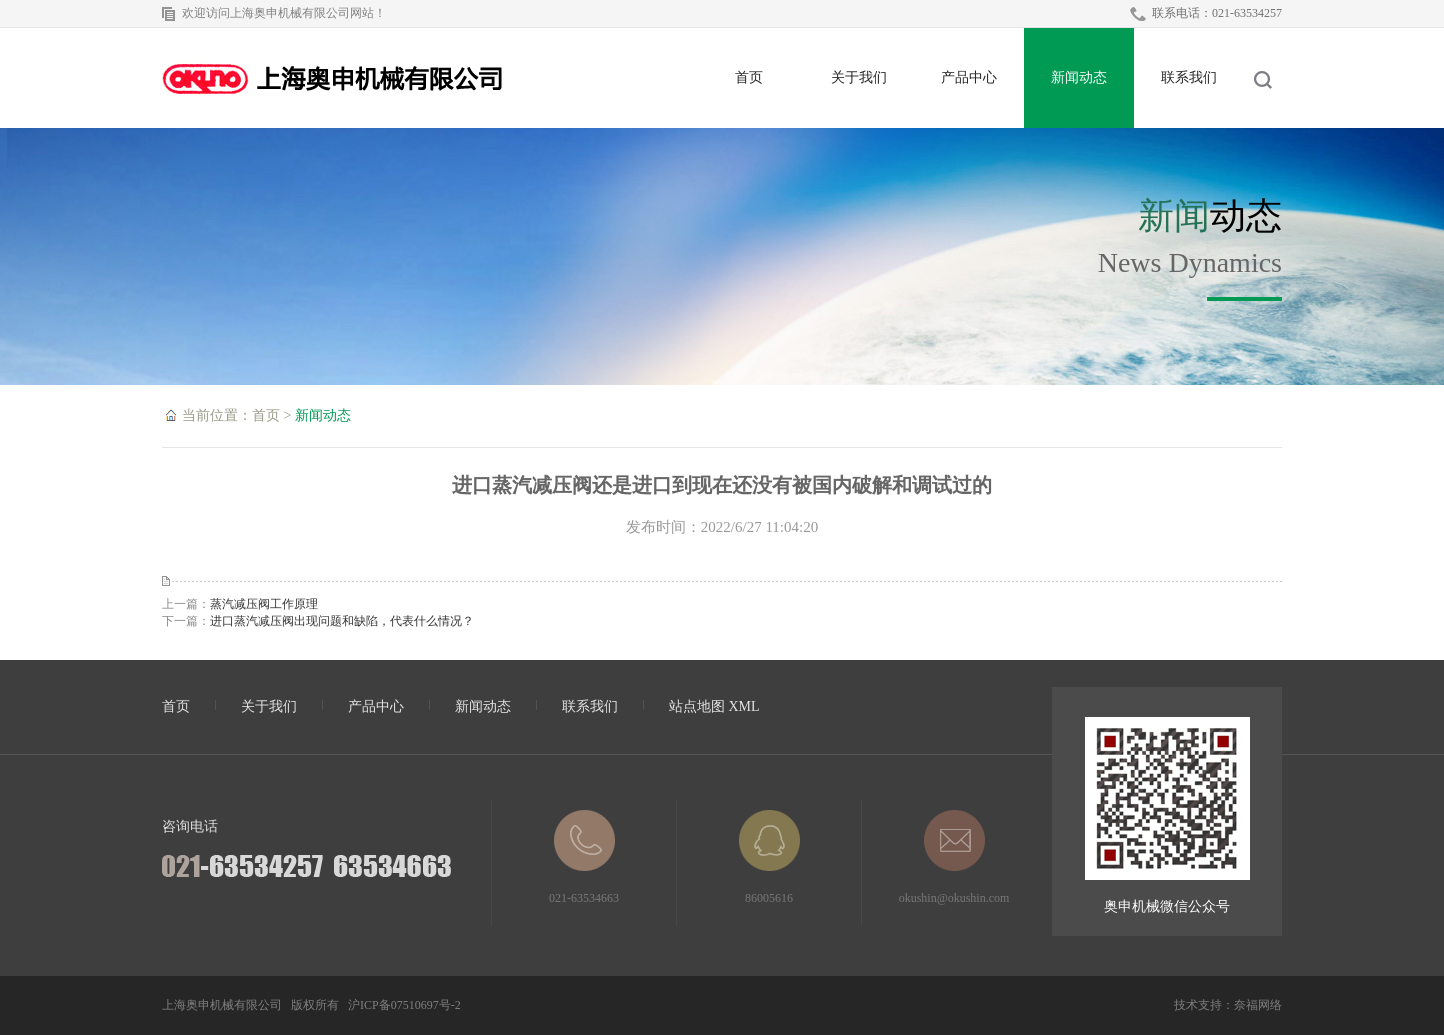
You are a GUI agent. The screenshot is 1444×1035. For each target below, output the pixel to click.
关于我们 (859, 77)
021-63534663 (584, 857)
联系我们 (1189, 77)
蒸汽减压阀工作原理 (264, 604)
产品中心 (969, 77)
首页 (749, 77)
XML (744, 706)
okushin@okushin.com (954, 857)
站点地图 (697, 706)
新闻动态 (1079, 77)
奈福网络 (1258, 1005)
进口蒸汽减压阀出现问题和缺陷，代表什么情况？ (342, 621)
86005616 (769, 857)
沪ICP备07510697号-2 (404, 1005)
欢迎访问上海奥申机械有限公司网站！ (284, 13)
